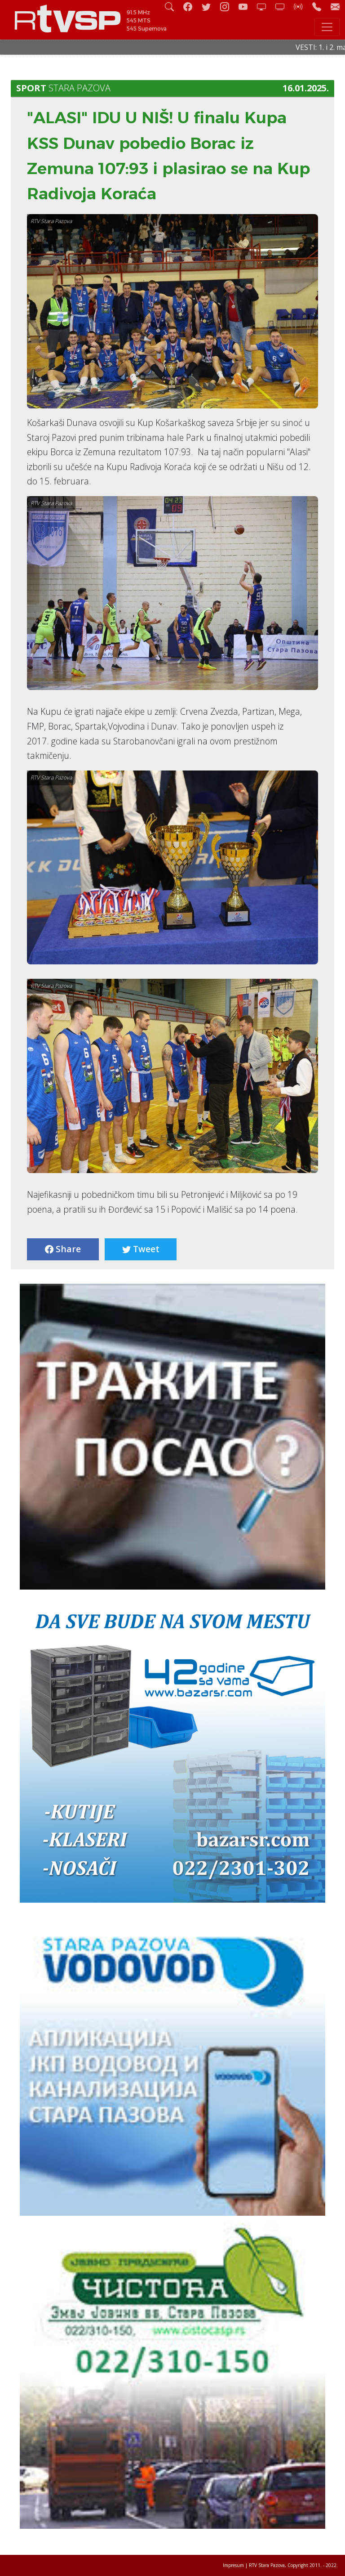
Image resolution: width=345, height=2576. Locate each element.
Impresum (233, 2565)
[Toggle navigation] (327, 27)
